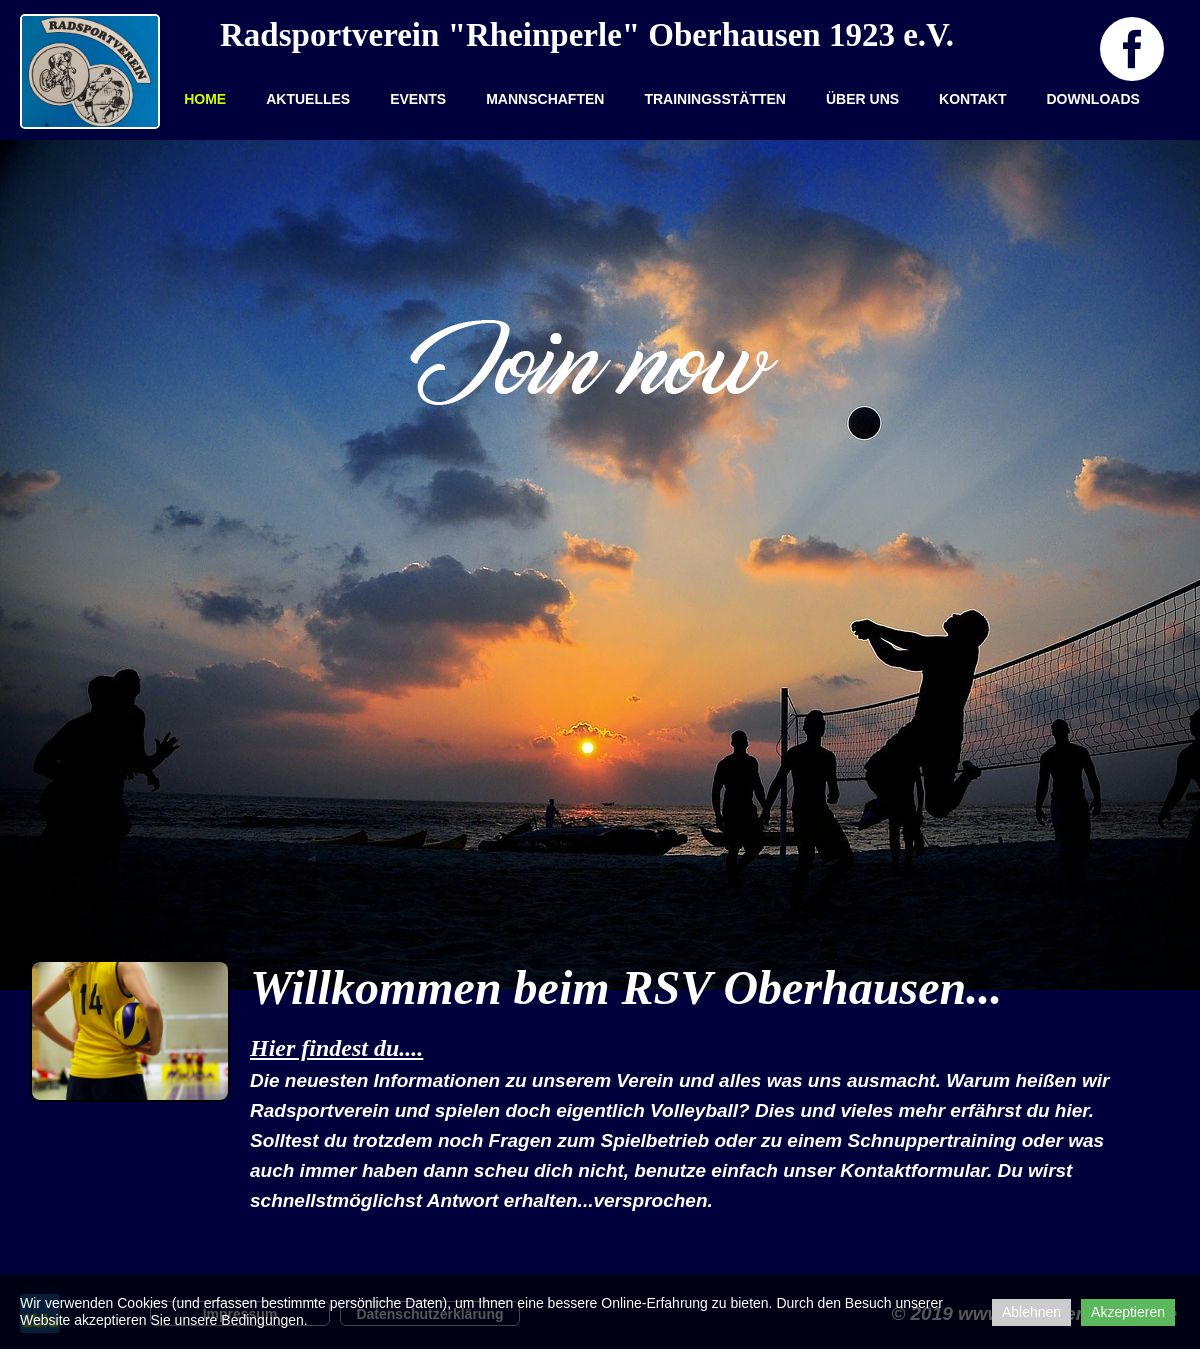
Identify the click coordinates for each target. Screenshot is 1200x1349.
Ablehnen (1031, 1312)
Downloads (1093, 99)
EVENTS (418, 99)
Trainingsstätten (715, 99)
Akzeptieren (1128, 1312)
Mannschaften (545, 99)
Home (205, 99)
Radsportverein (329, 35)
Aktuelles (308, 99)
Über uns (862, 99)
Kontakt (972, 99)
